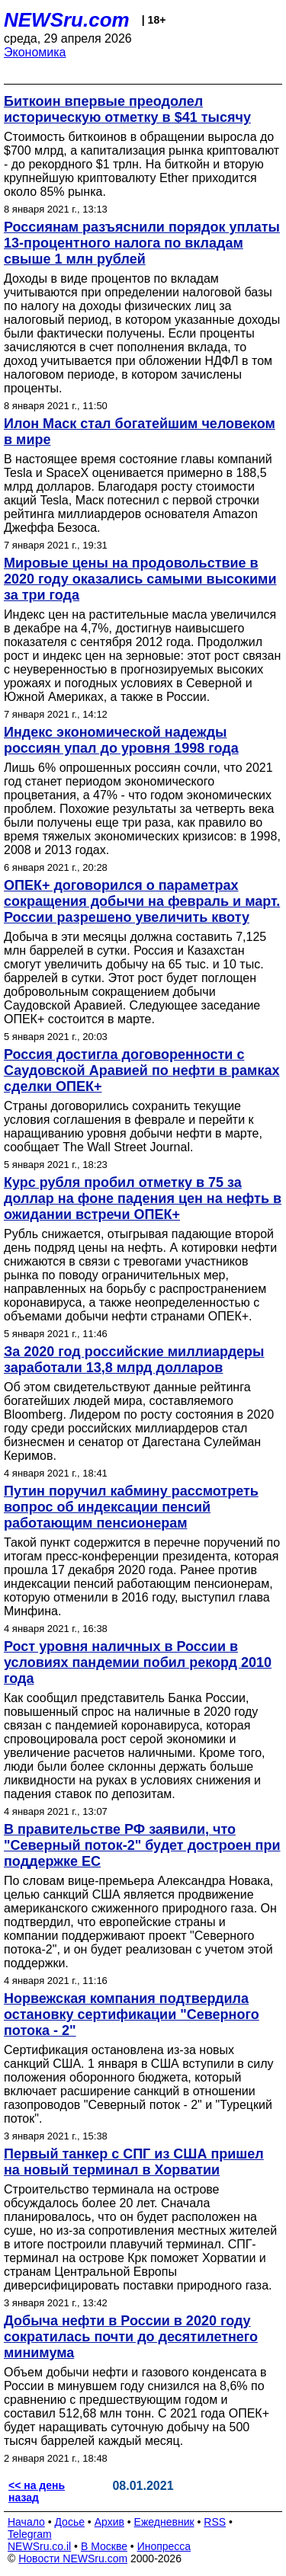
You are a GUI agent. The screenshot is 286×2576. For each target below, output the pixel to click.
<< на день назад (36, 2491)
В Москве (104, 2546)
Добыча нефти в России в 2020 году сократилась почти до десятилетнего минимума (131, 2336)
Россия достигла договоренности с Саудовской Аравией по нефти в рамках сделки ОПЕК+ (141, 1070)
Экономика (35, 52)
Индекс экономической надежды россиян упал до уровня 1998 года (121, 740)
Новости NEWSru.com (72, 2558)
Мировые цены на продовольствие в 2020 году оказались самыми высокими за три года (140, 579)
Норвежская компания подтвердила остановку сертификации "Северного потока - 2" (131, 2014)
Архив (109, 2522)
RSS (215, 2522)
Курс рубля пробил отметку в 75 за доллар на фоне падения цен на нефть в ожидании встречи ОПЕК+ (142, 1198)
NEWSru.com (67, 19)
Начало (26, 2522)
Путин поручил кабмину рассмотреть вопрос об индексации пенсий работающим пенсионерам (131, 1507)
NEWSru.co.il (39, 2546)
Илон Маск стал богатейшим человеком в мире (139, 431)
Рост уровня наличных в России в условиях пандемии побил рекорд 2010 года (138, 1662)
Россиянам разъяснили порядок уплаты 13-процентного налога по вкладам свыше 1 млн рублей (142, 243)
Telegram (30, 2534)
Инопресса (164, 2546)
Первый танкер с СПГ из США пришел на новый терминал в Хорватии (134, 2162)
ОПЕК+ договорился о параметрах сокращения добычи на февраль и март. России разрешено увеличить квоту (142, 901)
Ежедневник (164, 2522)
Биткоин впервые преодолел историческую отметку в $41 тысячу (127, 109)
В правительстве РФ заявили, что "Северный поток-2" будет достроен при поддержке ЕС (142, 1845)
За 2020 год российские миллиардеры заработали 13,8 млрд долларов (134, 1359)
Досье (69, 2522)
